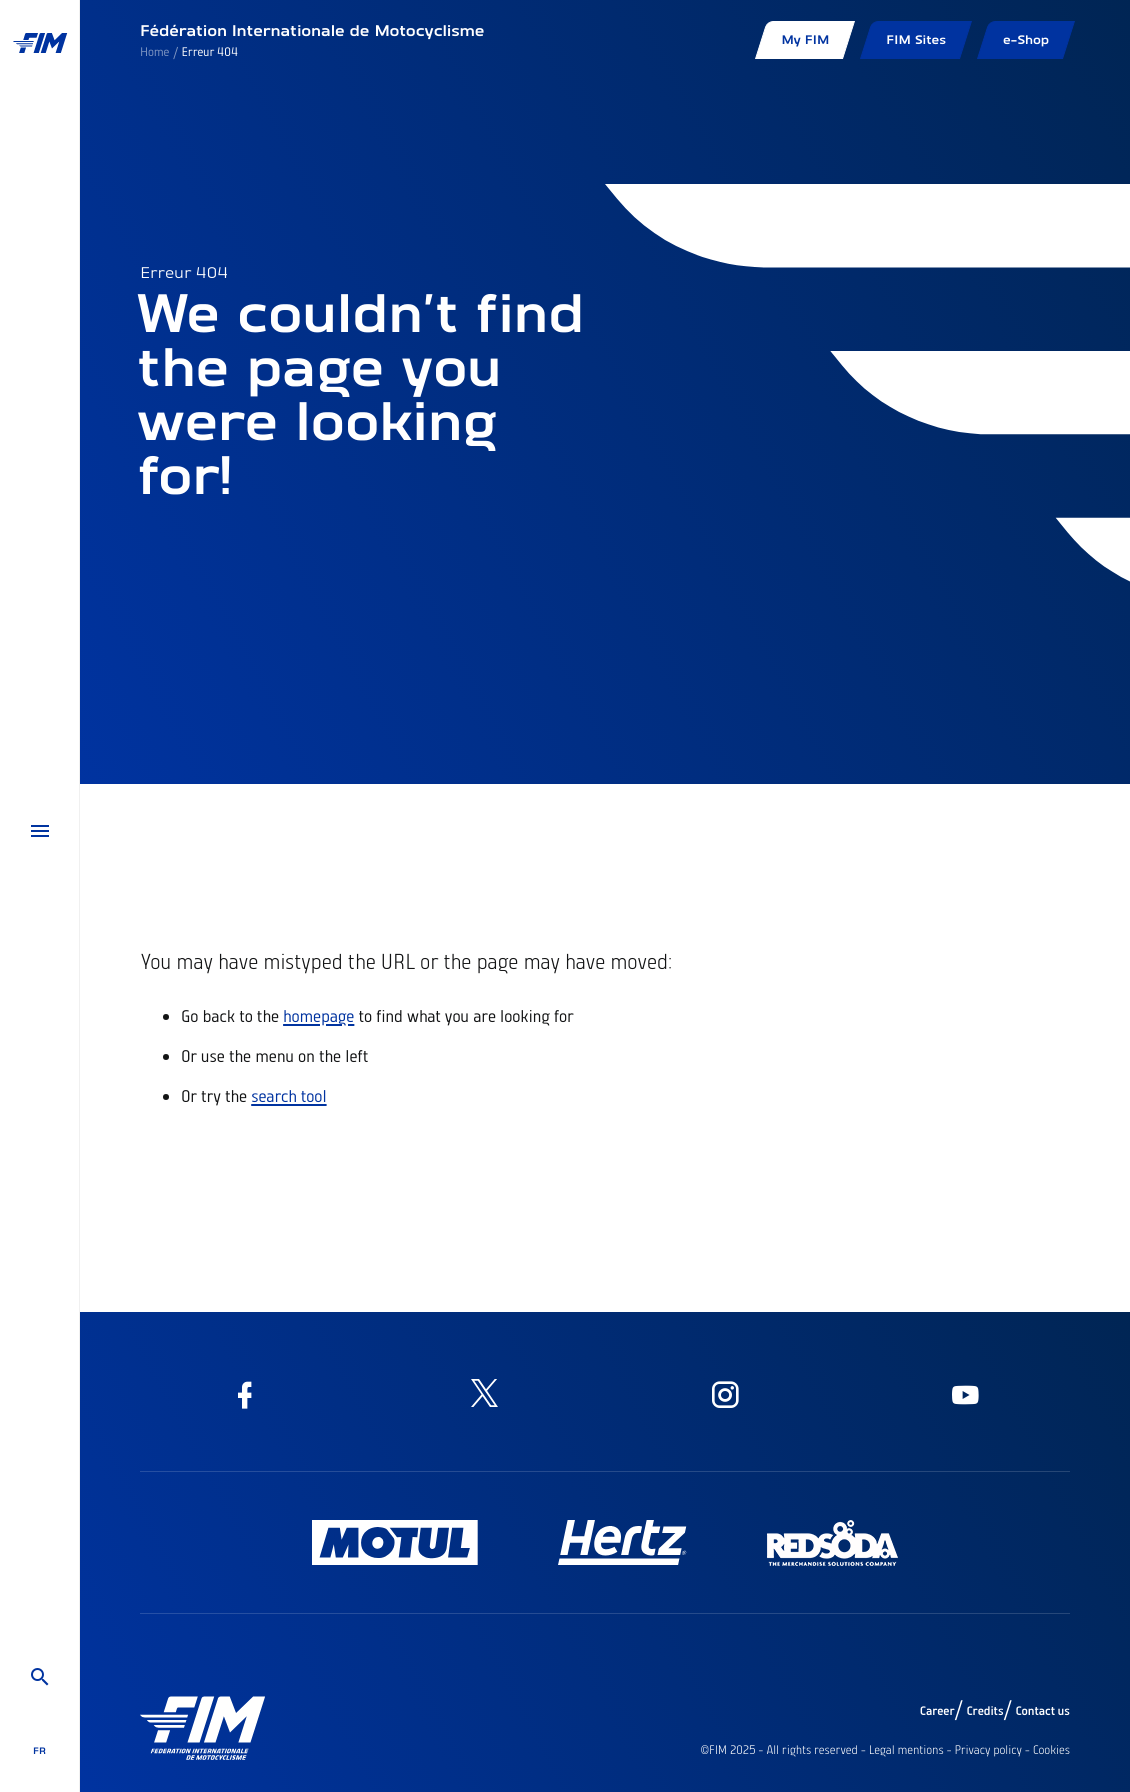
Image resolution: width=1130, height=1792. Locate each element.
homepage (318, 1016)
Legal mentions (906, 1750)
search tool (288, 1096)
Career (937, 1711)
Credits (984, 1711)
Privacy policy (988, 1750)
